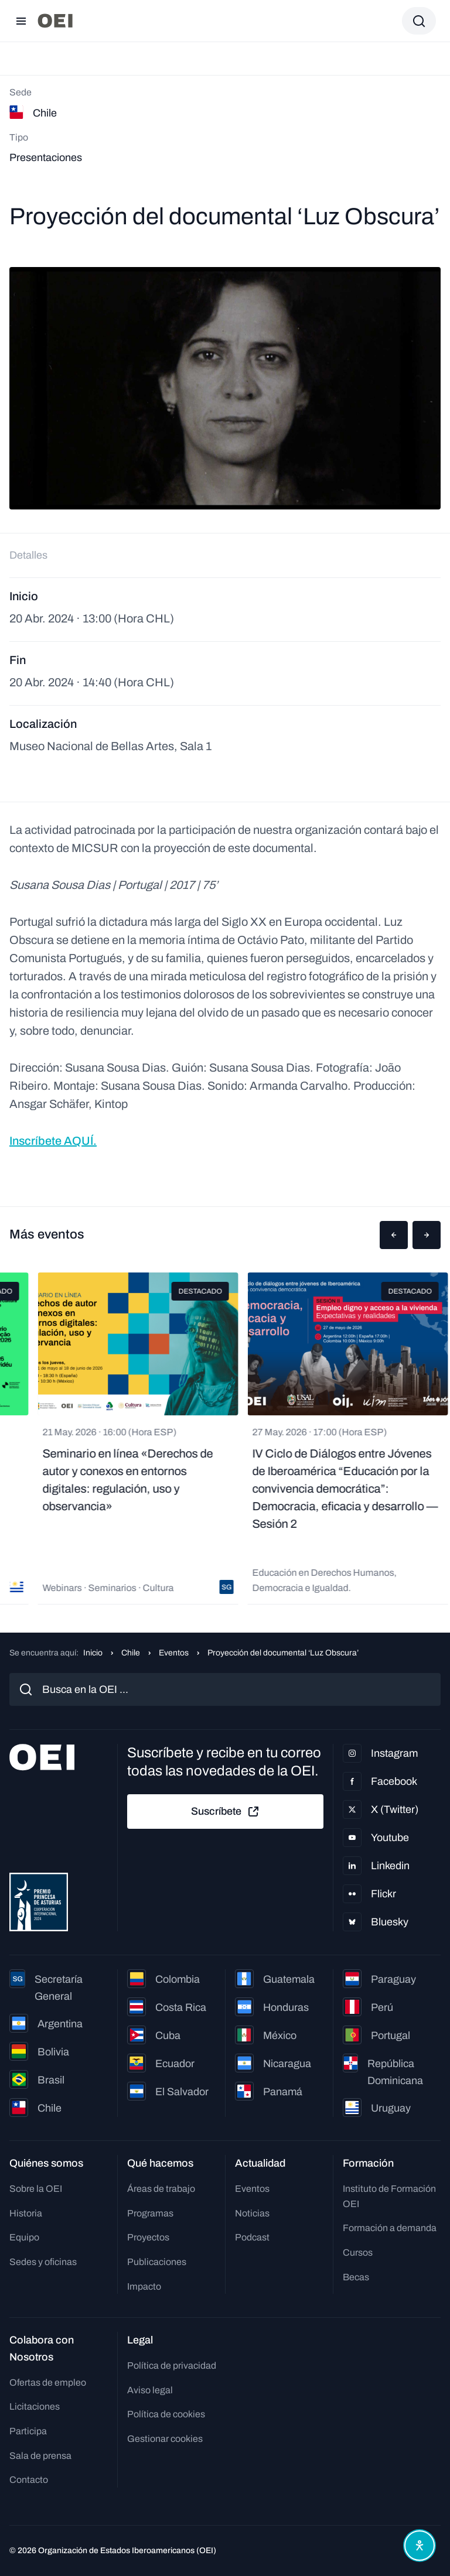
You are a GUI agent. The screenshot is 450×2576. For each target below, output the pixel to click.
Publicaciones (156, 2262)
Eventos (174, 1652)
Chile (130, 1652)
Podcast (252, 2237)
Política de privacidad (171, 2365)
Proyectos (148, 2237)
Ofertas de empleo (47, 2382)
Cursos (358, 2252)
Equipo (24, 2237)
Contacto (28, 2480)
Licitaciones (34, 2406)
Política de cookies (166, 2414)
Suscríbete (225, 1812)
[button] (394, 1235)
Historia (25, 2213)
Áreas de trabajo (161, 2189)
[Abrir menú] (21, 21)
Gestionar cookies (165, 2439)
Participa (28, 2431)
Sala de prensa (40, 2456)
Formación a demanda (390, 2228)
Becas (356, 2277)
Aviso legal (150, 2390)
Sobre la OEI (35, 2189)
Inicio (93, 1652)
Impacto (144, 2286)
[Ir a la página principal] (55, 20)
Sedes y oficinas (43, 2262)
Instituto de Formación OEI (389, 2196)
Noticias (252, 2213)
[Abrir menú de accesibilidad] (419, 2545)
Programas (150, 2213)
